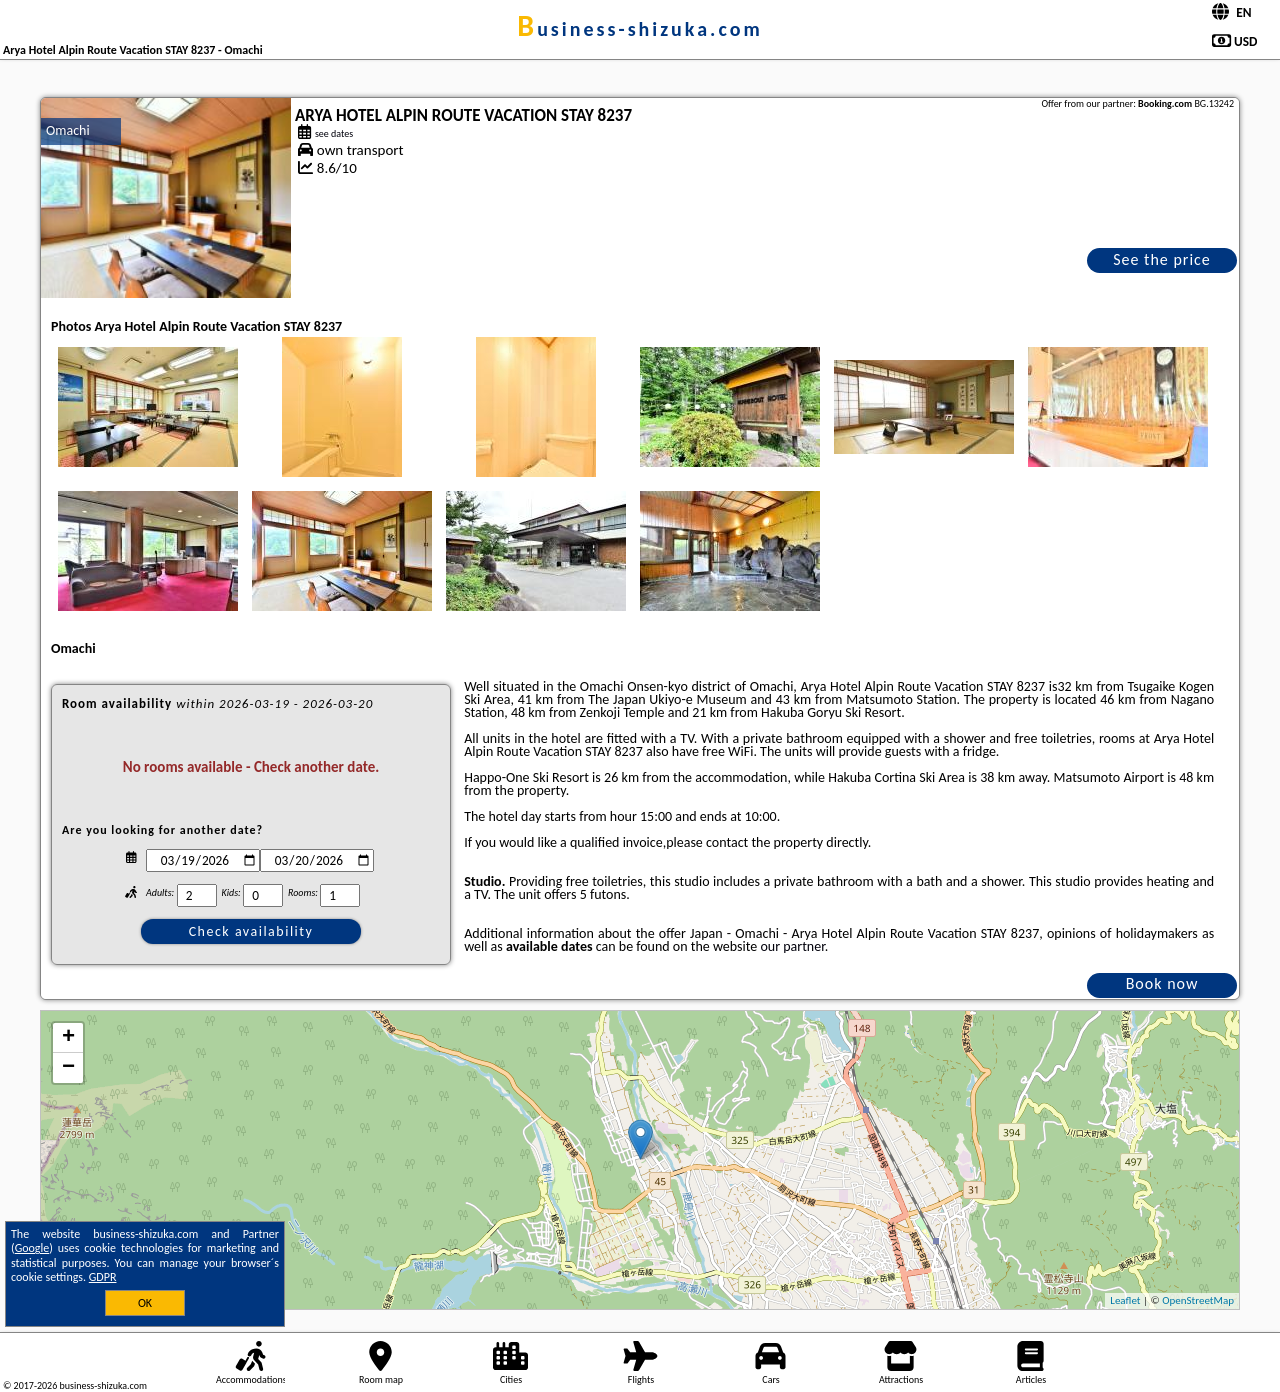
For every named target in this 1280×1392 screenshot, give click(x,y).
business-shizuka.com (639, 29)
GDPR (103, 1277)
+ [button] (68, 1038)
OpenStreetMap (1198, 1300)
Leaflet (1125, 1300)
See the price (1162, 259)
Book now (1162, 983)
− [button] (68, 1068)
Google (32, 1248)
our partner (792, 946)
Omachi (68, 130)
